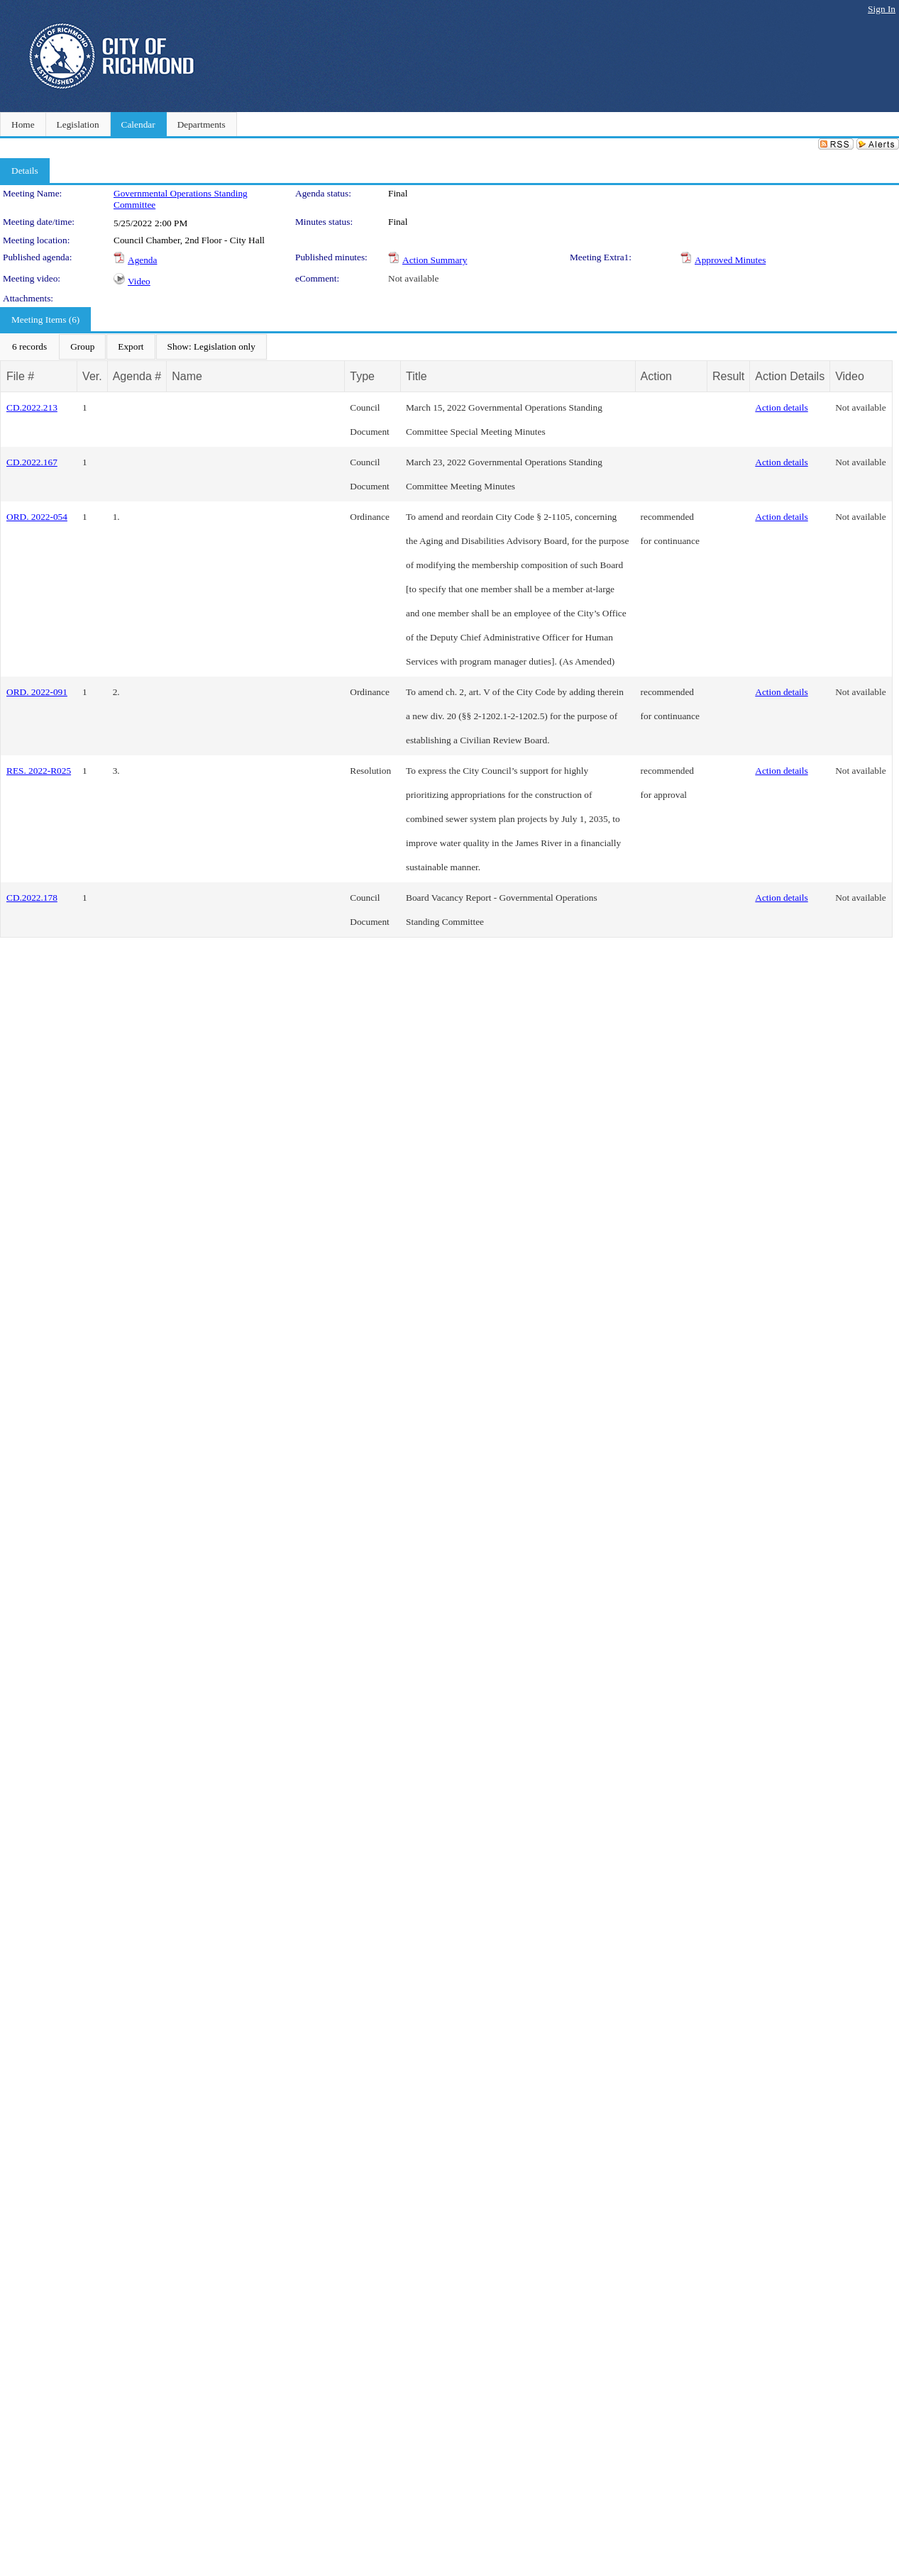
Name (187, 376)
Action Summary (434, 260)
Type (362, 376)
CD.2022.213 (31, 407)
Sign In (881, 9)
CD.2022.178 (31, 897)
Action (656, 376)
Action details (781, 407)
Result (728, 376)
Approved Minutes (730, 260)
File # (20, 376)
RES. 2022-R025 (38, 770)
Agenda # (137, 376)
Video (139, 281)
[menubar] (134, 346)
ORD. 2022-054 (36, 516)
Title (416, 376)
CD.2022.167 (31, 462)
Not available (413, 278)
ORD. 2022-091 (36, 692)
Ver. (92, 376)
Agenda (142, 260)
